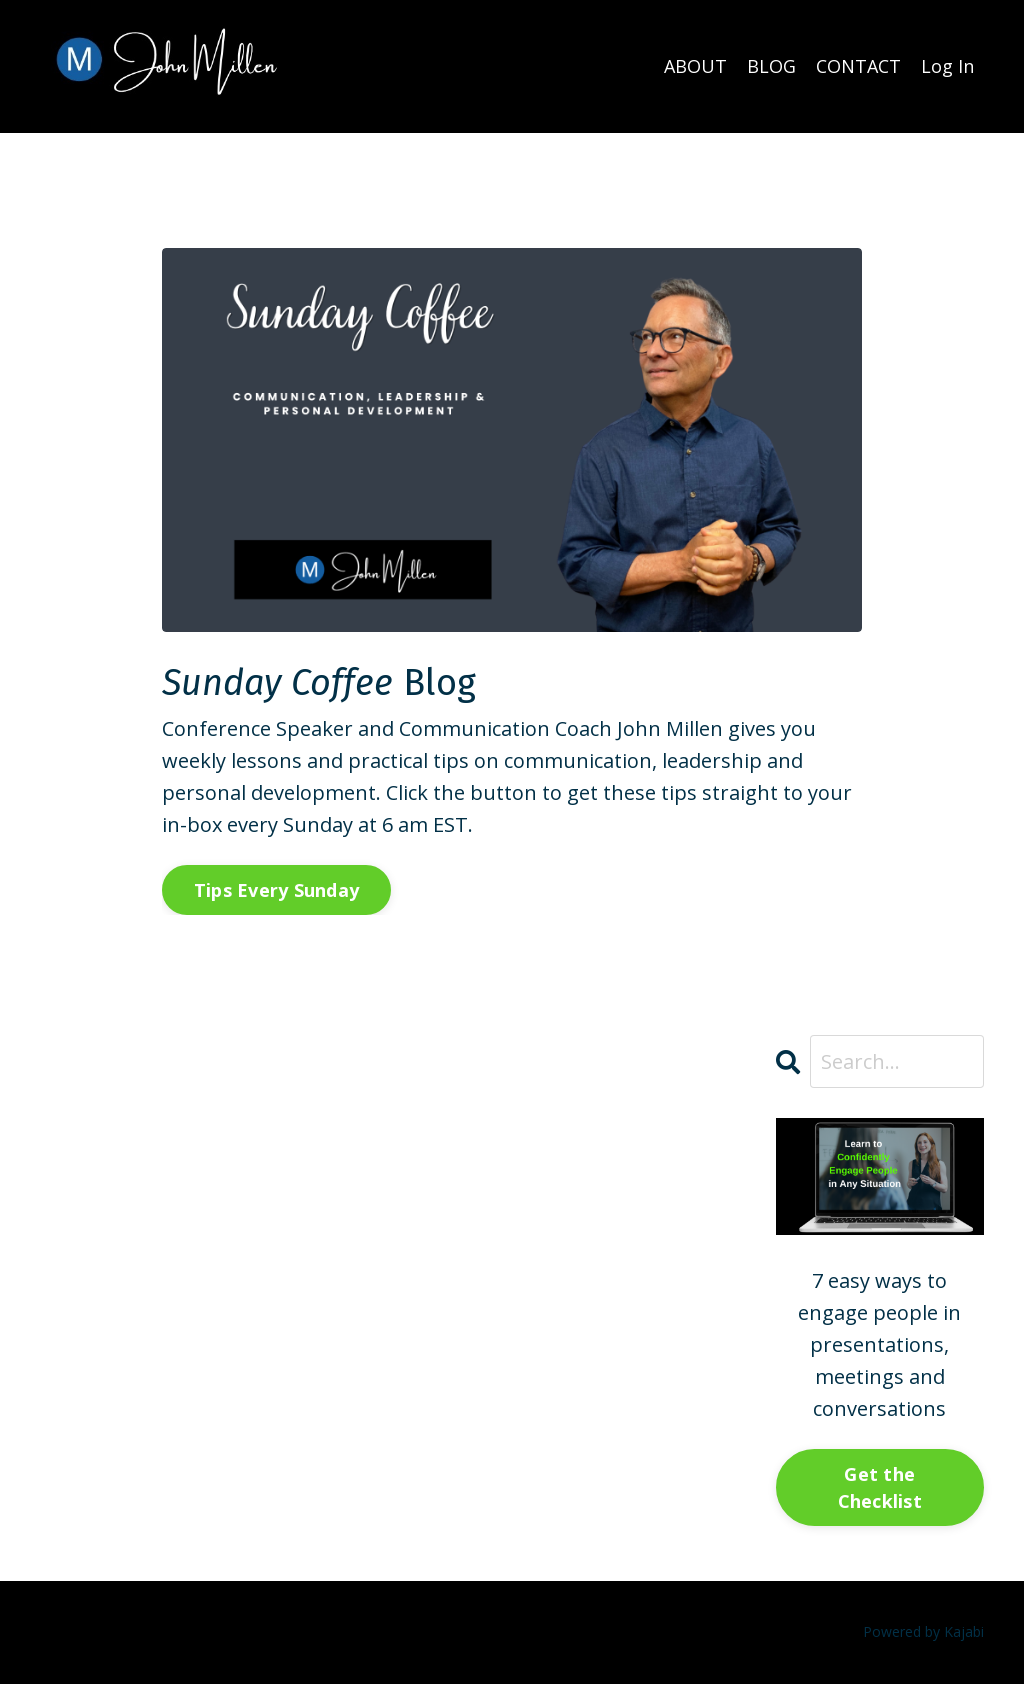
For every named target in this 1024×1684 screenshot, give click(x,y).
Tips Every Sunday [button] (276, 890)
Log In (947, 66)
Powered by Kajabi (923, 1631)
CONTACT (858, 66)
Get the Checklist (880, 1487)
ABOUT (695, 66)
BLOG (771, 66)
